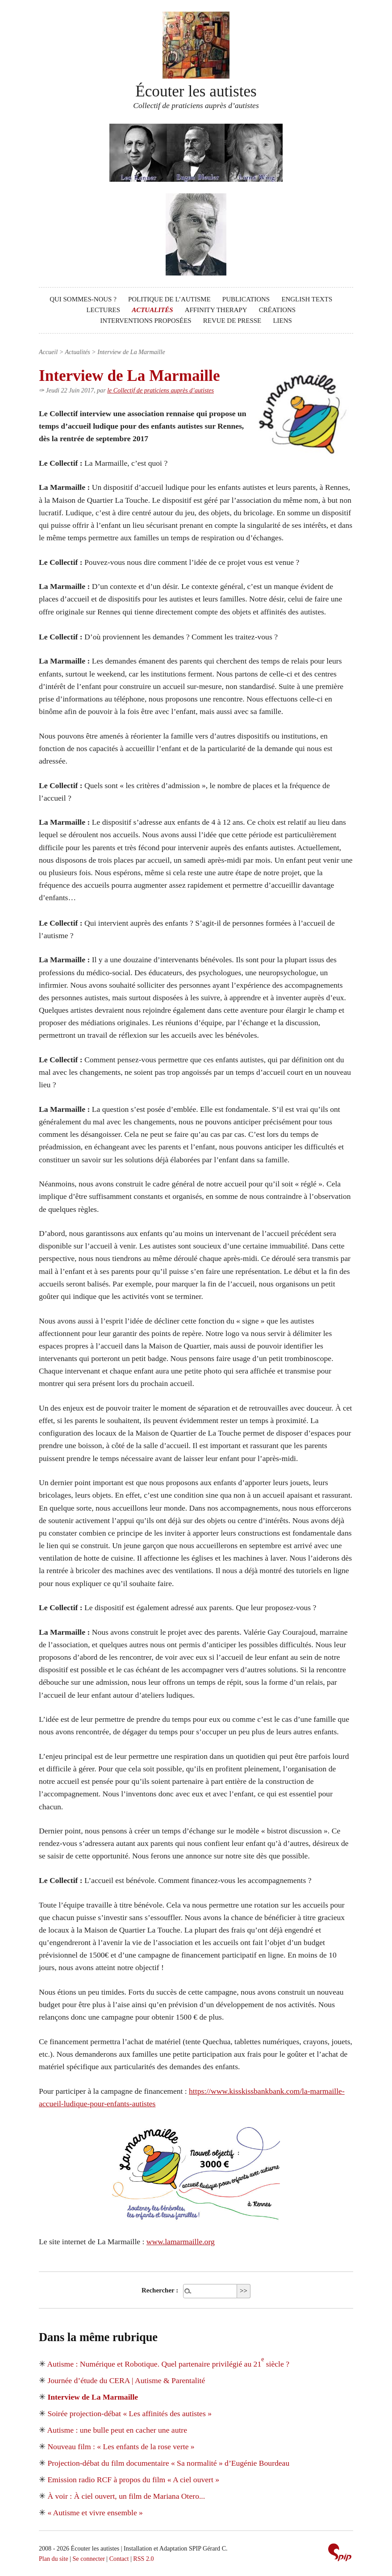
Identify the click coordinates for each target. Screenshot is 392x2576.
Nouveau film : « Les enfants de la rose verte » (120, 2446)
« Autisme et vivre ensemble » (95, 2512)
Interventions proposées (145, 320)
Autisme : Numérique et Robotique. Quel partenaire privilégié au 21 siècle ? (168, 2363)
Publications (246, 299)
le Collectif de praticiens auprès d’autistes (160, 390)
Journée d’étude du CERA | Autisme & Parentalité (126, 2380)
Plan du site (53, 2558)
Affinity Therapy (216, 309)
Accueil (48, 351)
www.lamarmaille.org (180, 2241)
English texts (306, 299)
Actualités (152, 309)
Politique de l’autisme (169, 299)
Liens (282, 320)
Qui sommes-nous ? (83, 299)
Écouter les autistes (196, 56)
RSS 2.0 (143, 2558)
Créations (277, 309)
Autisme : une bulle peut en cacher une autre (117, 2430)
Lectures (103, 309)
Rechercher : (160, 2290)
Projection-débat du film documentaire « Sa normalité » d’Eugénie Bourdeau (168, 2463)
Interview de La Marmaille (92, 2396)
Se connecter (89, 2558)
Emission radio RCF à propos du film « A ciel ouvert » (133, 2479)
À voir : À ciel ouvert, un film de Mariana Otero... (126, 2496)
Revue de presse (232, 320)
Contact (119, 2558)
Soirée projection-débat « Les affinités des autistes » (129, 2413)
